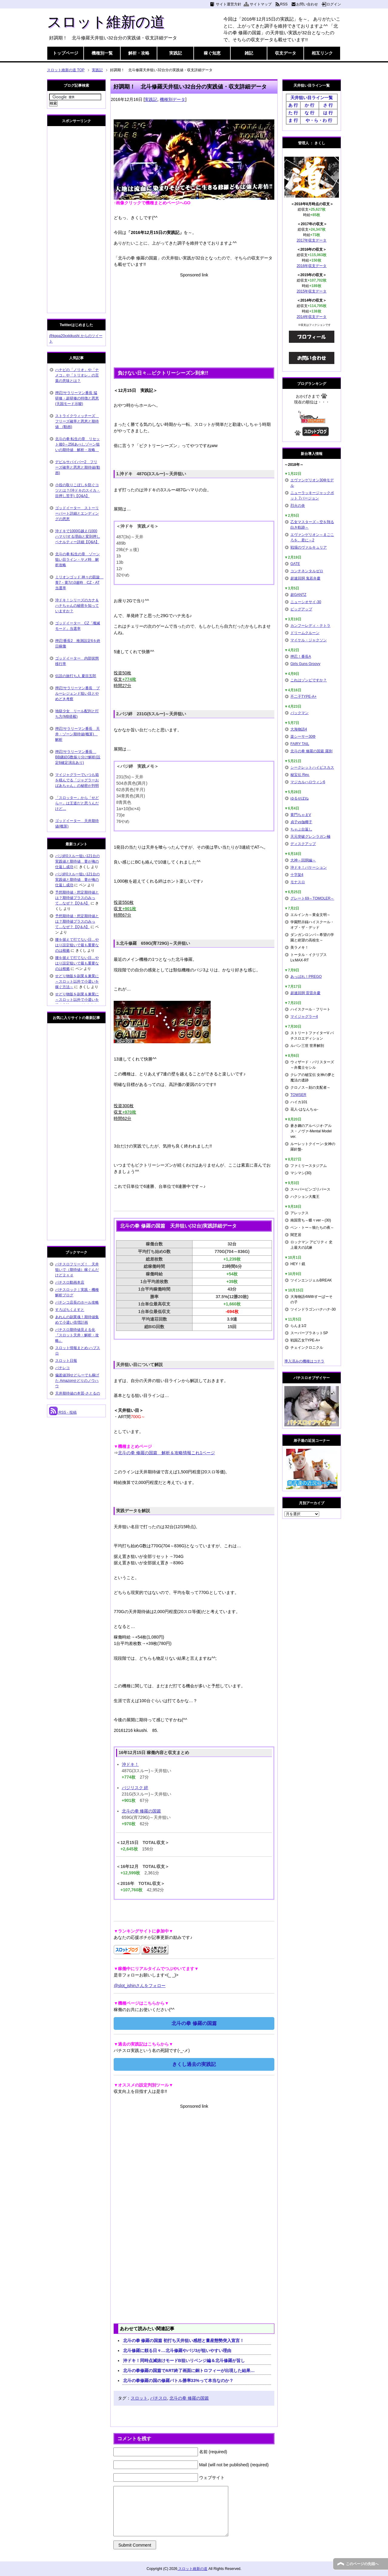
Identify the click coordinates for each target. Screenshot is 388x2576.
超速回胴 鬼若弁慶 (305, 578)
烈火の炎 (297, 505)
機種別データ (172, 99)
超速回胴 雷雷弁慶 (305, 993)
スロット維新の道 (106, 22)
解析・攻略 (138, 53)
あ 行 (293, 105)
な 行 (309, 112)
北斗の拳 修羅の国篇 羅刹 (311, 751)
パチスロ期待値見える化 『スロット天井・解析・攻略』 (77, 1335)
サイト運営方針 (228, 4)
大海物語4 (298, 729)
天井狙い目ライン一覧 (311, 97)
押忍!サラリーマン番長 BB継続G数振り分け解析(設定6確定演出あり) (77, 757)
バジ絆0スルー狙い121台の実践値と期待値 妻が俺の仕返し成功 (77, 861)
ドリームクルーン (304, 633)
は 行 (328, 112)
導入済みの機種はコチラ (304, 1361)
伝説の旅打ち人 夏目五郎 (75, 676)
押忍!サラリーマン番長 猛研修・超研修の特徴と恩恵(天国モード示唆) (77, 398)
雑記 (249, 53)
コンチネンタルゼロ (306, 571)
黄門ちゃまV (300, 815)
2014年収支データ (312, 317)
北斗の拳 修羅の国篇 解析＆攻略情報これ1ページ (166, 1452)
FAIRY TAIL (299, 744)
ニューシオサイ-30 (305, 602)
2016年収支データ (312, 266)
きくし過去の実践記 (194, 2064)
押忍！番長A (300, 656)
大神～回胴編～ (303, 860)
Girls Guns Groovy (305, 664)
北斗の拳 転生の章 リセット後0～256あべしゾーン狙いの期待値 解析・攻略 (77, 444)
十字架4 (296, 875)
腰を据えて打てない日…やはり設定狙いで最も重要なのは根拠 (77, 945)
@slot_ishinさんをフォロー (140, 1985)
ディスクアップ (303, 844)
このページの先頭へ (362, 2564)
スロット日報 (66, 1360)
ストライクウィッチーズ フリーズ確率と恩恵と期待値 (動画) (77, 421)
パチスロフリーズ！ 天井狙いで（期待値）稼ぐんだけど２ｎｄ (77, 1269)
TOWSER (298, 1095)
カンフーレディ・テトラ (310, 625)
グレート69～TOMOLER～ (312, 898)
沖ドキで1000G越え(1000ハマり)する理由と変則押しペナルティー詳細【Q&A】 (77, 536)
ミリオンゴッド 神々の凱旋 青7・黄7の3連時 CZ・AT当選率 (79, 582)
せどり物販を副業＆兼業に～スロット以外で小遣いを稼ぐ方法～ (77, 981)
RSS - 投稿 (63, 1412)
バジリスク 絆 (135, 1787)
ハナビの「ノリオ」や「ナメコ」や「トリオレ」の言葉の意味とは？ (77, 375)
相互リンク (322, 53)
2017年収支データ (312, 240)
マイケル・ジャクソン (308, 640)
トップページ (65, 53)
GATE (295, 564)
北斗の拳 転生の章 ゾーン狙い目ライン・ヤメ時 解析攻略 (77, 559)
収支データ (285, 53)
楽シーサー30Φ (303, 736)
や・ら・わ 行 (319, 120)
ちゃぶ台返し (301, 829)
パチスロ (158, 2398)
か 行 (309, 105)
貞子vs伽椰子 (301, 822)
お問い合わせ (307, 4)
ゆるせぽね (299, 798)
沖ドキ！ (130, 1764)
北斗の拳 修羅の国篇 (141, 1811)
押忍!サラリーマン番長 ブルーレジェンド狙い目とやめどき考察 (77, 693)
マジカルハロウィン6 (307, 782)
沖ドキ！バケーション (308, 867)
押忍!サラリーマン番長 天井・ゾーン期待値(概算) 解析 (77, 734)
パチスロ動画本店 (69, 1282)
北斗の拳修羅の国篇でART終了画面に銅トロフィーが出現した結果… (189, 2370)
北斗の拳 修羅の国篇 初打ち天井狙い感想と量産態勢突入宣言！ (183, 2340)
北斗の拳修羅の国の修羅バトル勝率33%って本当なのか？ (178, 2380)
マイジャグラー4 (304, 1016)
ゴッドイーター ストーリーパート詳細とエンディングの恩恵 (77, 513)
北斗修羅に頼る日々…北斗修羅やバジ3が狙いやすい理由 (177, 2350)
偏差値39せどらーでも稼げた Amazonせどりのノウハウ (77, 1380)
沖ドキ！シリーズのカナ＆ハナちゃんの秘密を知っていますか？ (77, 605)
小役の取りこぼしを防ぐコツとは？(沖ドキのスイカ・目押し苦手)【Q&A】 (77, 490)
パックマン (299, 713)
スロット (139, 2398)
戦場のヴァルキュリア (308, 547)
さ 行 (328, 105)
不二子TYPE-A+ (303, 696)
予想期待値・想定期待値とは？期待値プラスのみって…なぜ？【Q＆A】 (77, 897)
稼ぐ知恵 (212, 53)
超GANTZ (298, 595)
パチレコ (62, 1368)
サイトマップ (261, 4)
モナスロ (297, 882)
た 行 (293, 112)
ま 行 (293, 120)
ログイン (333, 4)
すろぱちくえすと (69, 1310)
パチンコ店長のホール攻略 (77, 1302)
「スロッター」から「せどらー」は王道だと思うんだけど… (77, 803)
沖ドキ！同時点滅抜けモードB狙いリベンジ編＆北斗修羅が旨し (184, 2360)
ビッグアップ (301, 609)
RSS (284, 4)
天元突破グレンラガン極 (310, 836)
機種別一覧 (102, 53)
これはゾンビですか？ (308, 680)
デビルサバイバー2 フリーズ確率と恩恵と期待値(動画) (77, 467)
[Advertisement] (194, 320)
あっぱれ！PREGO (306, 976)
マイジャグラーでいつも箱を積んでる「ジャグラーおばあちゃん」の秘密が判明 (77, 780)
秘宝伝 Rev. (299, 775)
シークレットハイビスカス (312, 767)
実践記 (175, 53)
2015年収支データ (312, 291)
